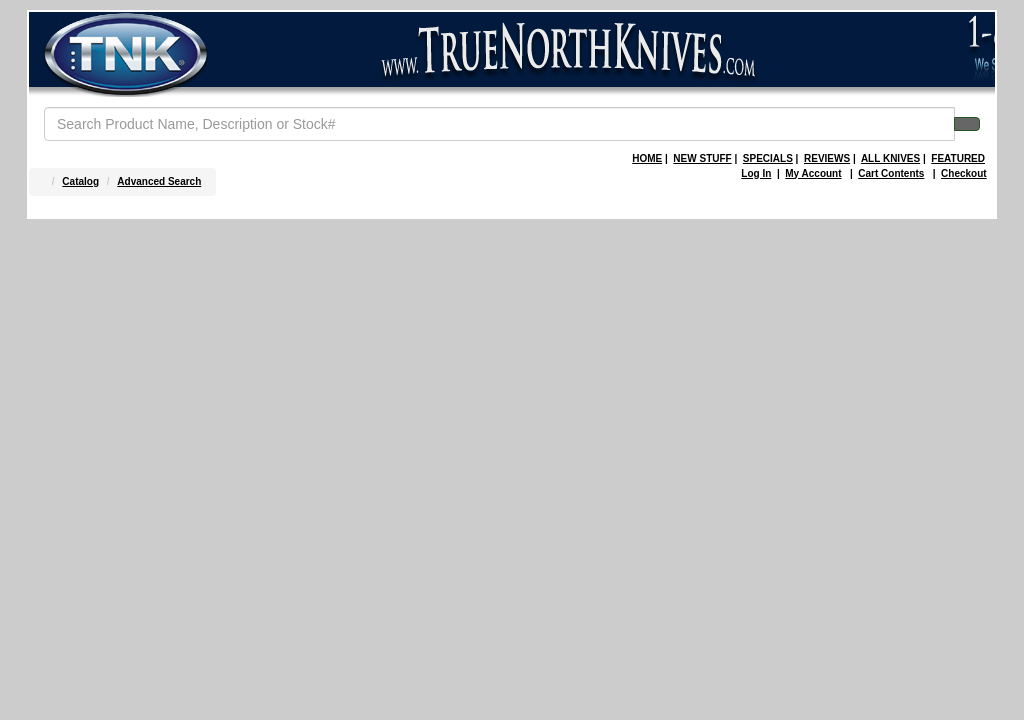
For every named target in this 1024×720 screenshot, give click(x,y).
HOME (647, 158)
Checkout (964, 173)
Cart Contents (891, 173)
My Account (813, 173)
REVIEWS (827, 158)
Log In (756, 173)
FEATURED (958, 158)
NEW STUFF (702, 158)
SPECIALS (768, 158)
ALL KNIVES (890, 158)
